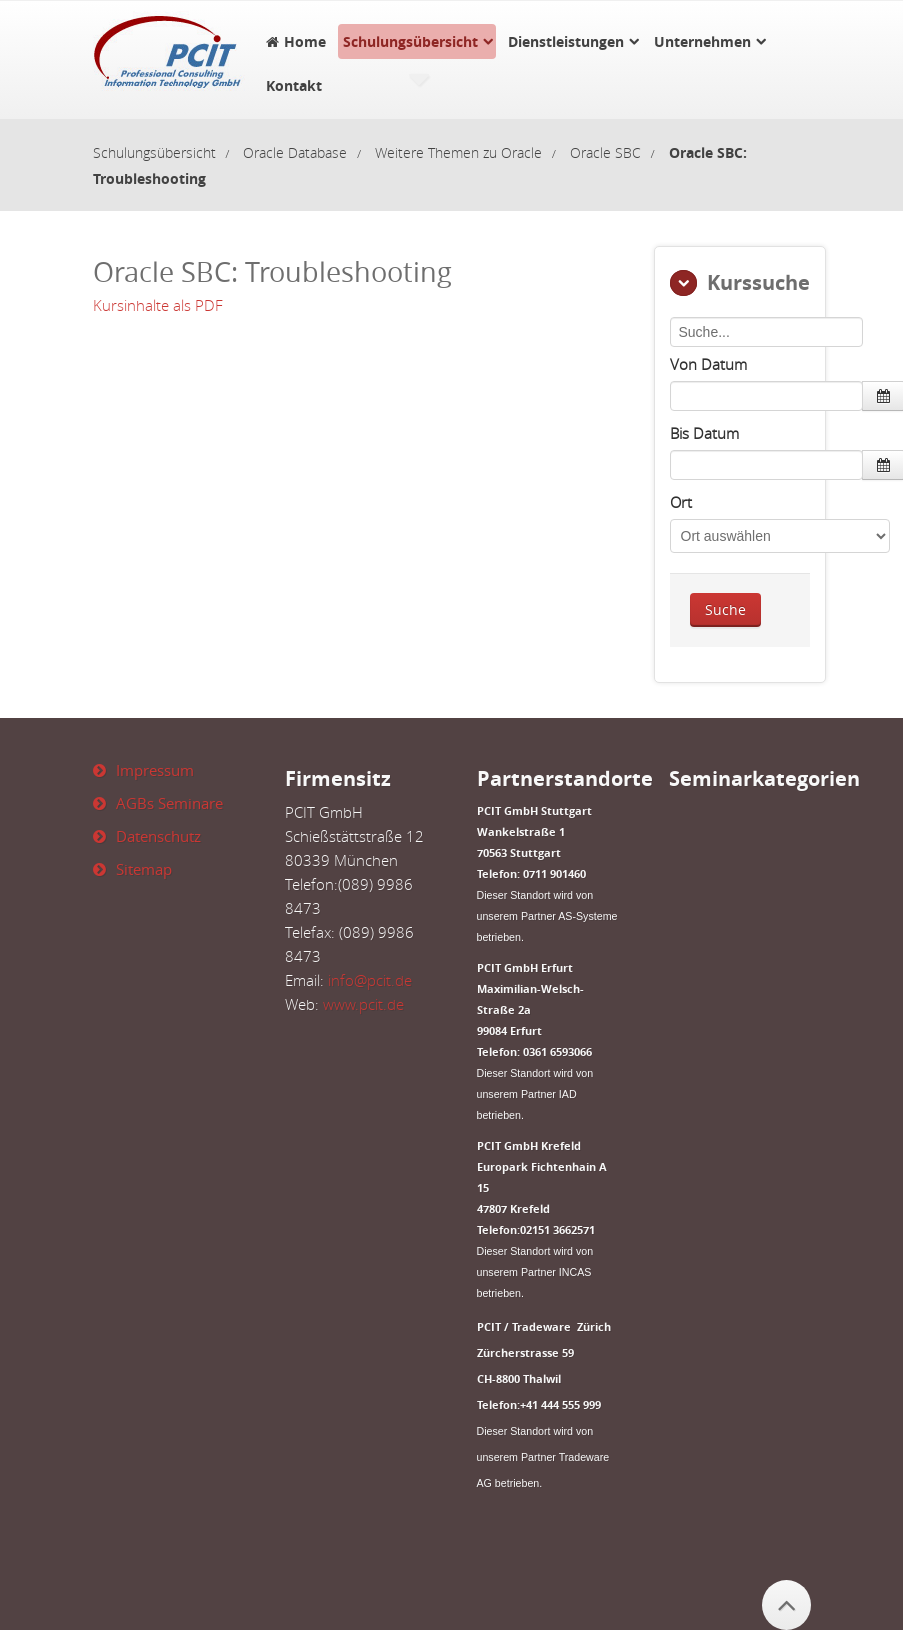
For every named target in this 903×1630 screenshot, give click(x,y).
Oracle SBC (605, 153)
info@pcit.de (370, 980)
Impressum (155, 770)
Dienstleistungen (566, 41)
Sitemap (144, 869)
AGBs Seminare (169, 803)
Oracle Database (295, 153)
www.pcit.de (363, 1004)
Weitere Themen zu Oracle (458, 153)
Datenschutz (158, 836)
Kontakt (294, 85)
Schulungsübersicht (410, 41)
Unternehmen (702, 41)
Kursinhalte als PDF (158, 305)
